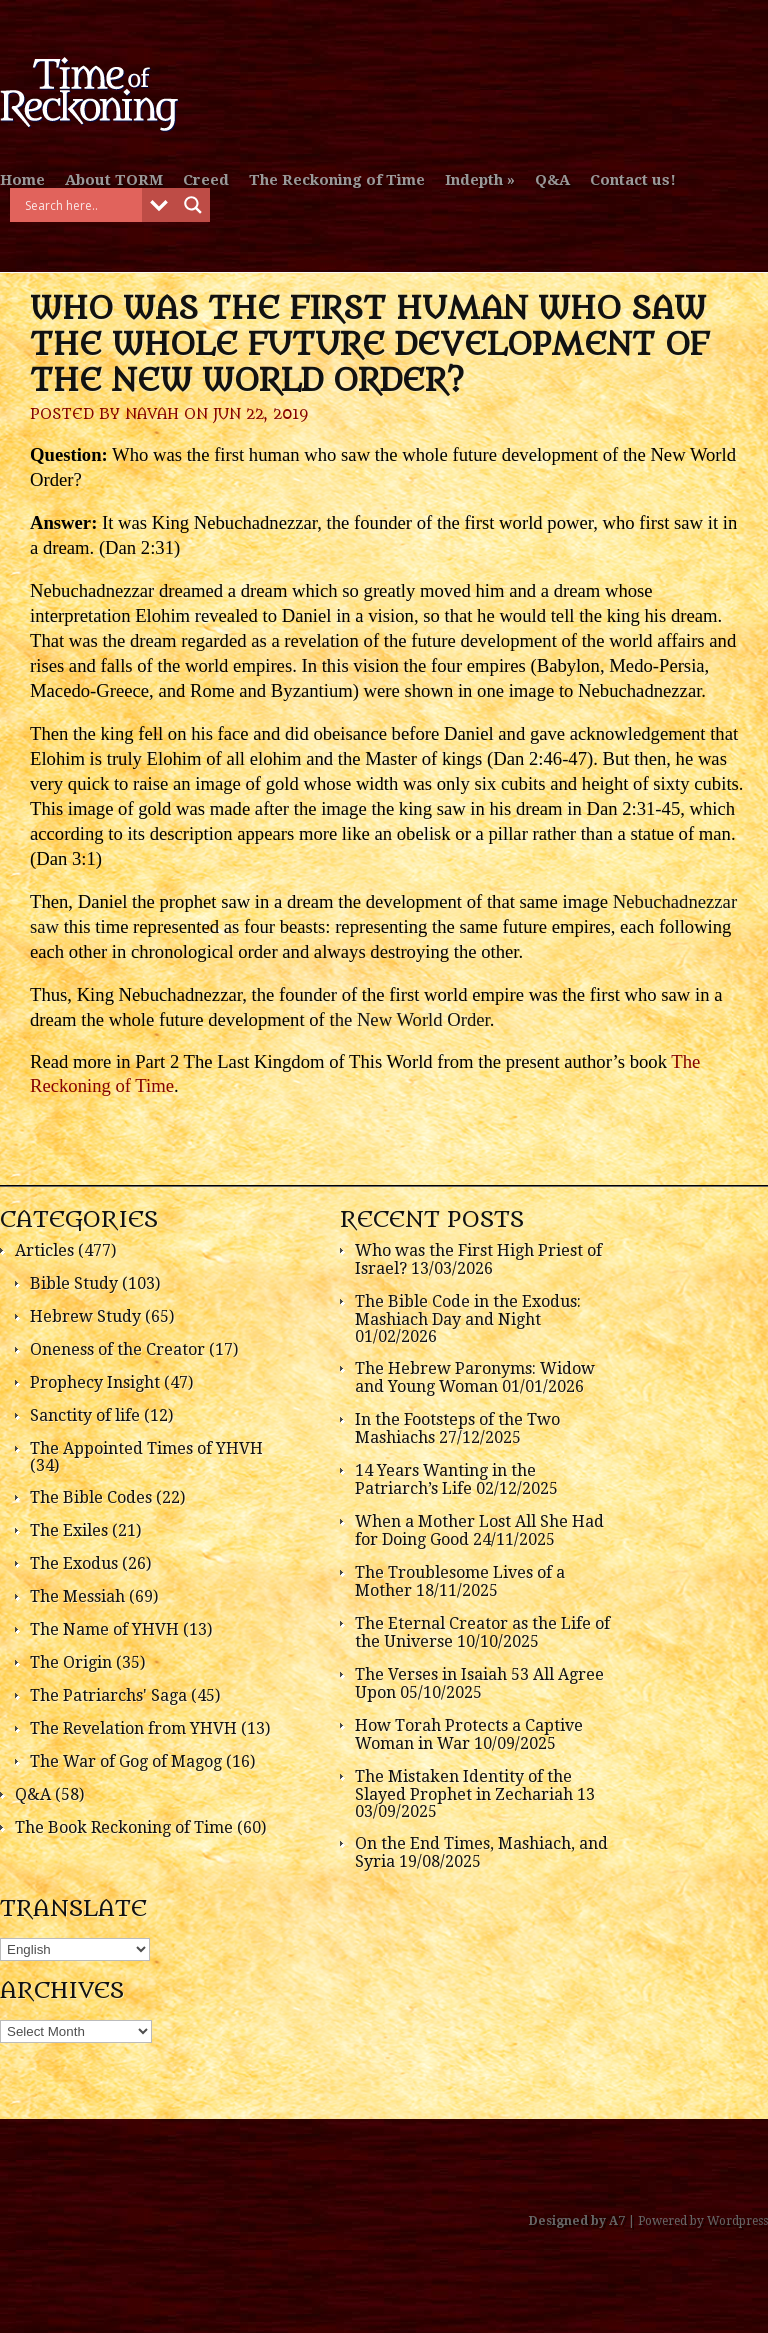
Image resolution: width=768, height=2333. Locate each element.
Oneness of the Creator (117, 1349)
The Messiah (77, 1596)
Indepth (474, 180)
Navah (152, 414)
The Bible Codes (91, 1497)
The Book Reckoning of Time (124, 1827)
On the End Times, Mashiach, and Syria (481, 1852)
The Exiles (69, 1530)
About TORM (114, 180)
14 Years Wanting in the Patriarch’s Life (445, 1479)
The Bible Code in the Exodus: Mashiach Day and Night (468, 1310)
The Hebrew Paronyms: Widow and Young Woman (475, 1377)
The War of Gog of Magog (126, 1761)
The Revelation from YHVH (133, 1728)
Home (22, 180)
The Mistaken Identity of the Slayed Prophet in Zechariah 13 (475, 1785)
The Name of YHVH (104, 1629)
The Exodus (74, 1563)
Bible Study (74, 1283)
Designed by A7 (577, 2221)
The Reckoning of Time (337, 180)
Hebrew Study (85, 1316)
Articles (44, 1250)
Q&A (552, 180)
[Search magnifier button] (193, 205)
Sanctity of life (85, 1415)
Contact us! (633, 180)
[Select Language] (75, 1949)
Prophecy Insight (95, 1382)
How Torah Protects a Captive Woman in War (469, 1734)
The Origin (71, 1662)
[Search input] (81, 205)
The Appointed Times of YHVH (146, 1448)
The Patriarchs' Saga (108, 1695)
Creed (206, 180)
